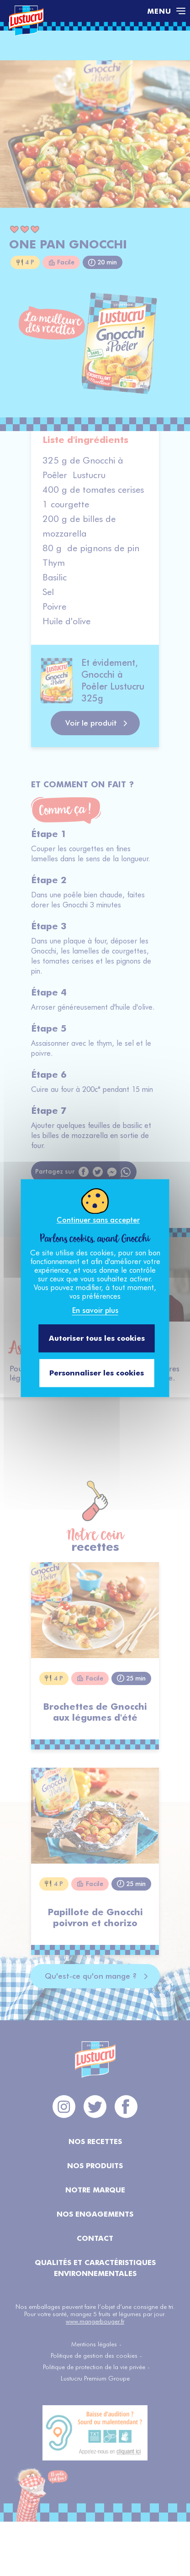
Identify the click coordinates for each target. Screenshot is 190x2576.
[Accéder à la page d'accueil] (73, 11)
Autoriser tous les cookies (97, 1338)
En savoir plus (95, 1310)
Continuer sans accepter (98, 1220)
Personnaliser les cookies (96, 1373)
